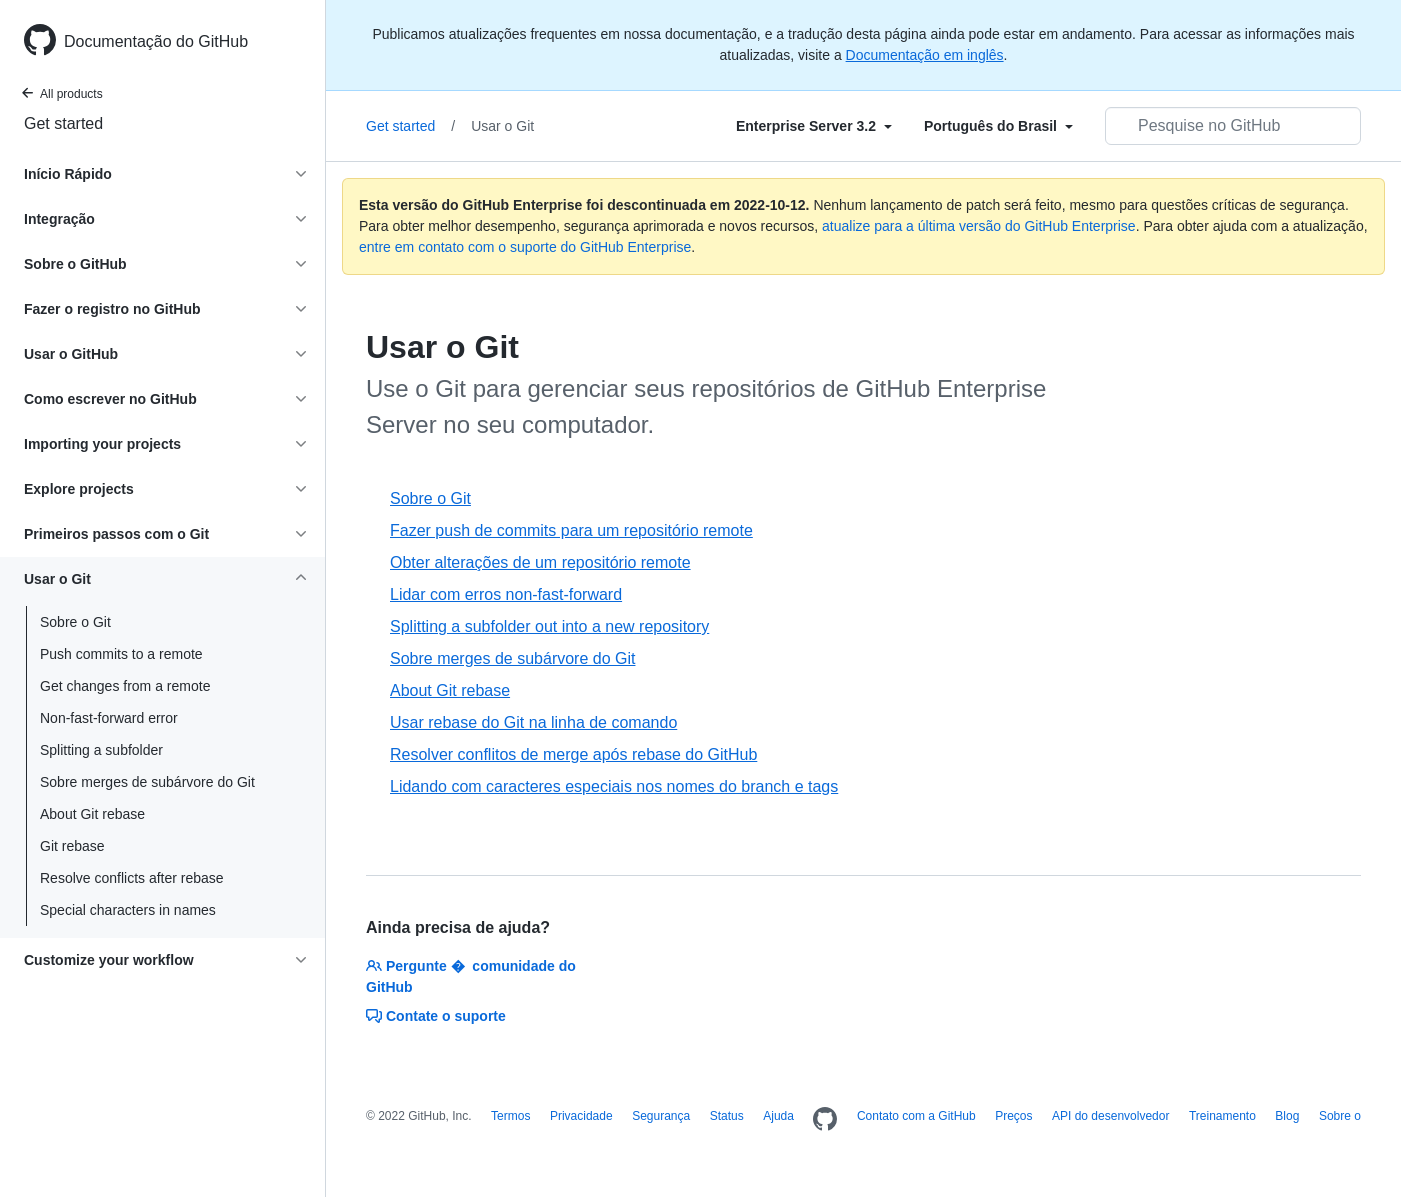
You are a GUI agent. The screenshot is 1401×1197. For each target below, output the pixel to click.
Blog (1287, 1116)
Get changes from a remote (125, 686)
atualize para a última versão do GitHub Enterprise (979, 226)
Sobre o (1340, 1116)
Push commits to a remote (121, 654)
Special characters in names (128, 910)
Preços (1013, 1116)
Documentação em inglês (925, 55)
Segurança (661, 1116)
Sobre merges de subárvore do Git (147, 782)
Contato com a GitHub (916, 1116)
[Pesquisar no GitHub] (1233, 126)
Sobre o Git (75, 622)
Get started (63, 123)
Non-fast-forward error (109, 718)
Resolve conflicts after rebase (132, 878)
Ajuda (778, 1116)
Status (727, 1116)
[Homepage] (825, 1120)
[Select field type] (814, 126)
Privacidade (581, 1116)
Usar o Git (502, 126)
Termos (510, 1116)
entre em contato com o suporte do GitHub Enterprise (525, 247)
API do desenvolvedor (1110, 1116)
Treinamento (1222, 1116)
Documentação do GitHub (156, 41)
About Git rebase (92, 814)
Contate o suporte (436, 1016)
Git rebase (72, 846)
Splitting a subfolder (101, 750)
